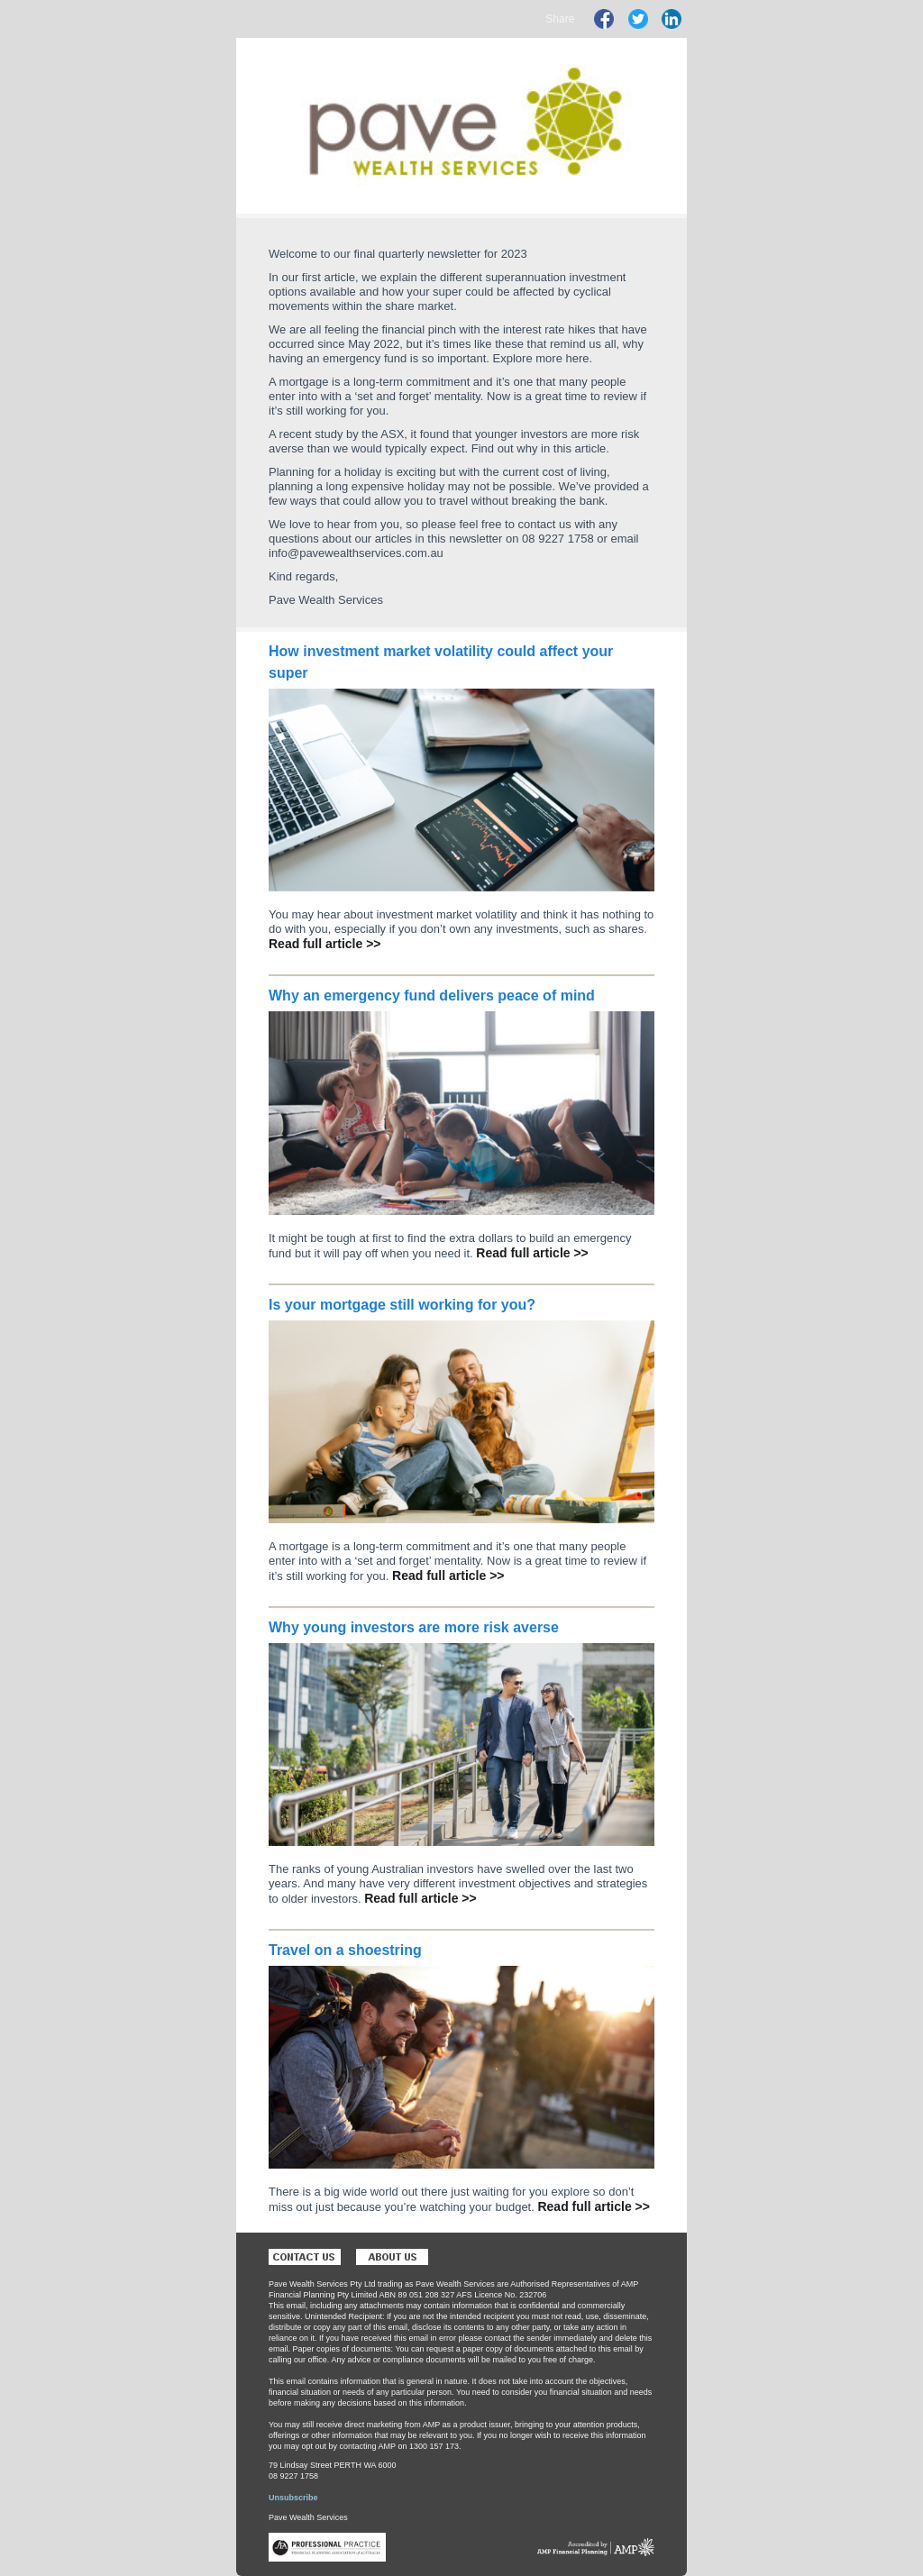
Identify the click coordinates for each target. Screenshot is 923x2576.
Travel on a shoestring (345, 1950)
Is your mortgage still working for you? (402, 1304)
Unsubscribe (293, 2497)
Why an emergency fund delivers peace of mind (432, 995)
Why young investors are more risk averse (414, 1627)
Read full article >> (325, 943)
